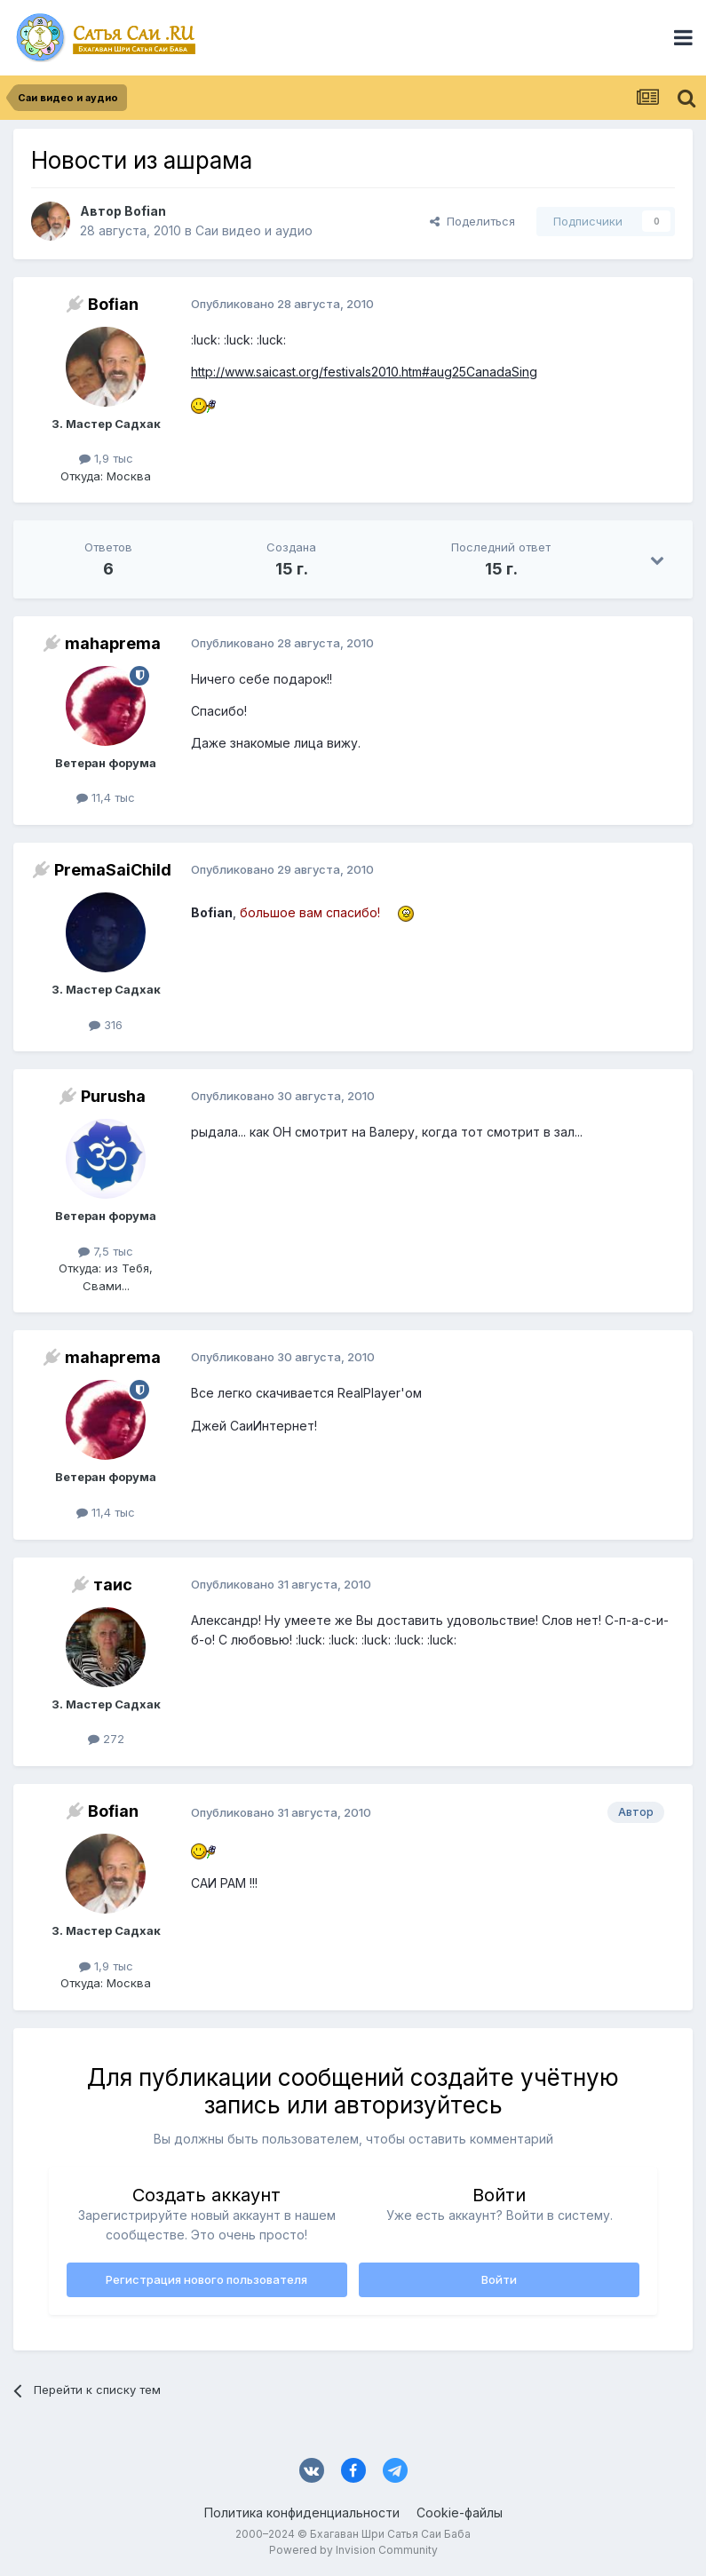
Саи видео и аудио (254, 230)
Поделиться (472, 221)
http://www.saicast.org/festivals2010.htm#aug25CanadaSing (364, 371)
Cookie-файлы (459, 2512)
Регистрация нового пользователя (206, 2279)
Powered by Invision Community (353, 2549)
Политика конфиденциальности (302, 2512)
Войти (499, 2279)
